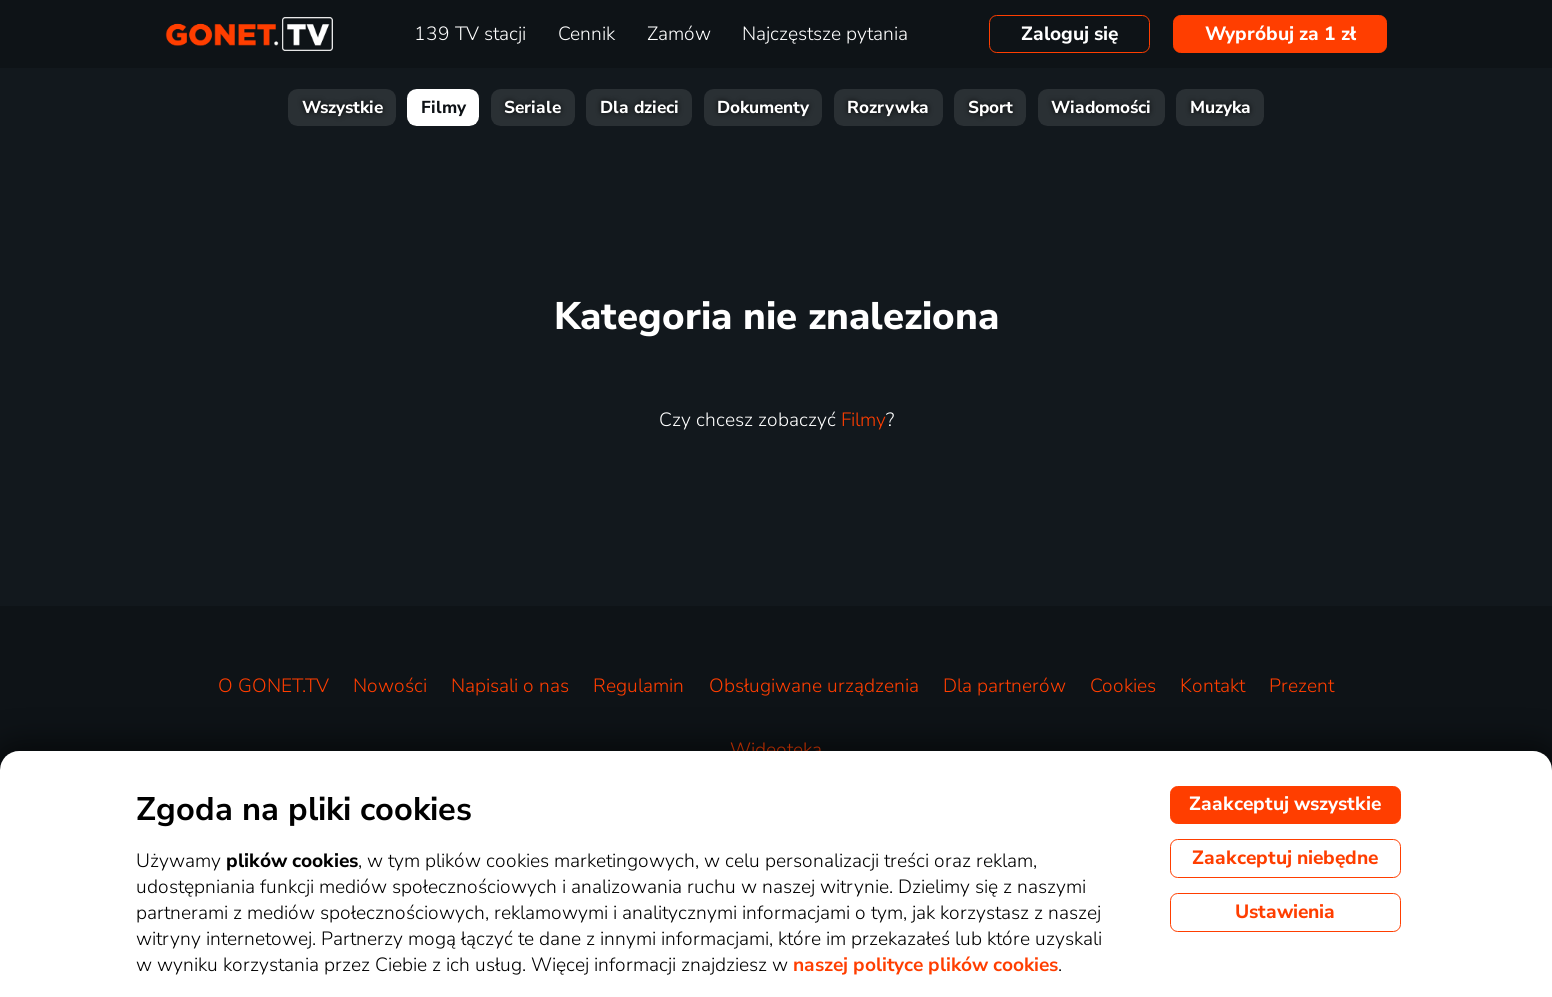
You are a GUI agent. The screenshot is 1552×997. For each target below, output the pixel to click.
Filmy (443, 107)
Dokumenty (763, 107)
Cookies (1123, 686)
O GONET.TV (273, 686)
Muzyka (1220, 107)
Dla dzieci (639, 107)
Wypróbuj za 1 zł (1280, 34)
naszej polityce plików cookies (925, 965)
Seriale (532, 107)
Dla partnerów (1004, 686)
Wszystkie (342, 107)
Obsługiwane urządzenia (814, 686)
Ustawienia (1285, 912)
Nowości (390, 686)
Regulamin (638, 686)
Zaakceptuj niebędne (1285, 858)
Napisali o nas (510, 686)
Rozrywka (888, 107)
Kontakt (1212, 686)
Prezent (1301, 686)
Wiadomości (1101, 107)
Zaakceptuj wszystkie (1285, 804)
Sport (990, 107)
